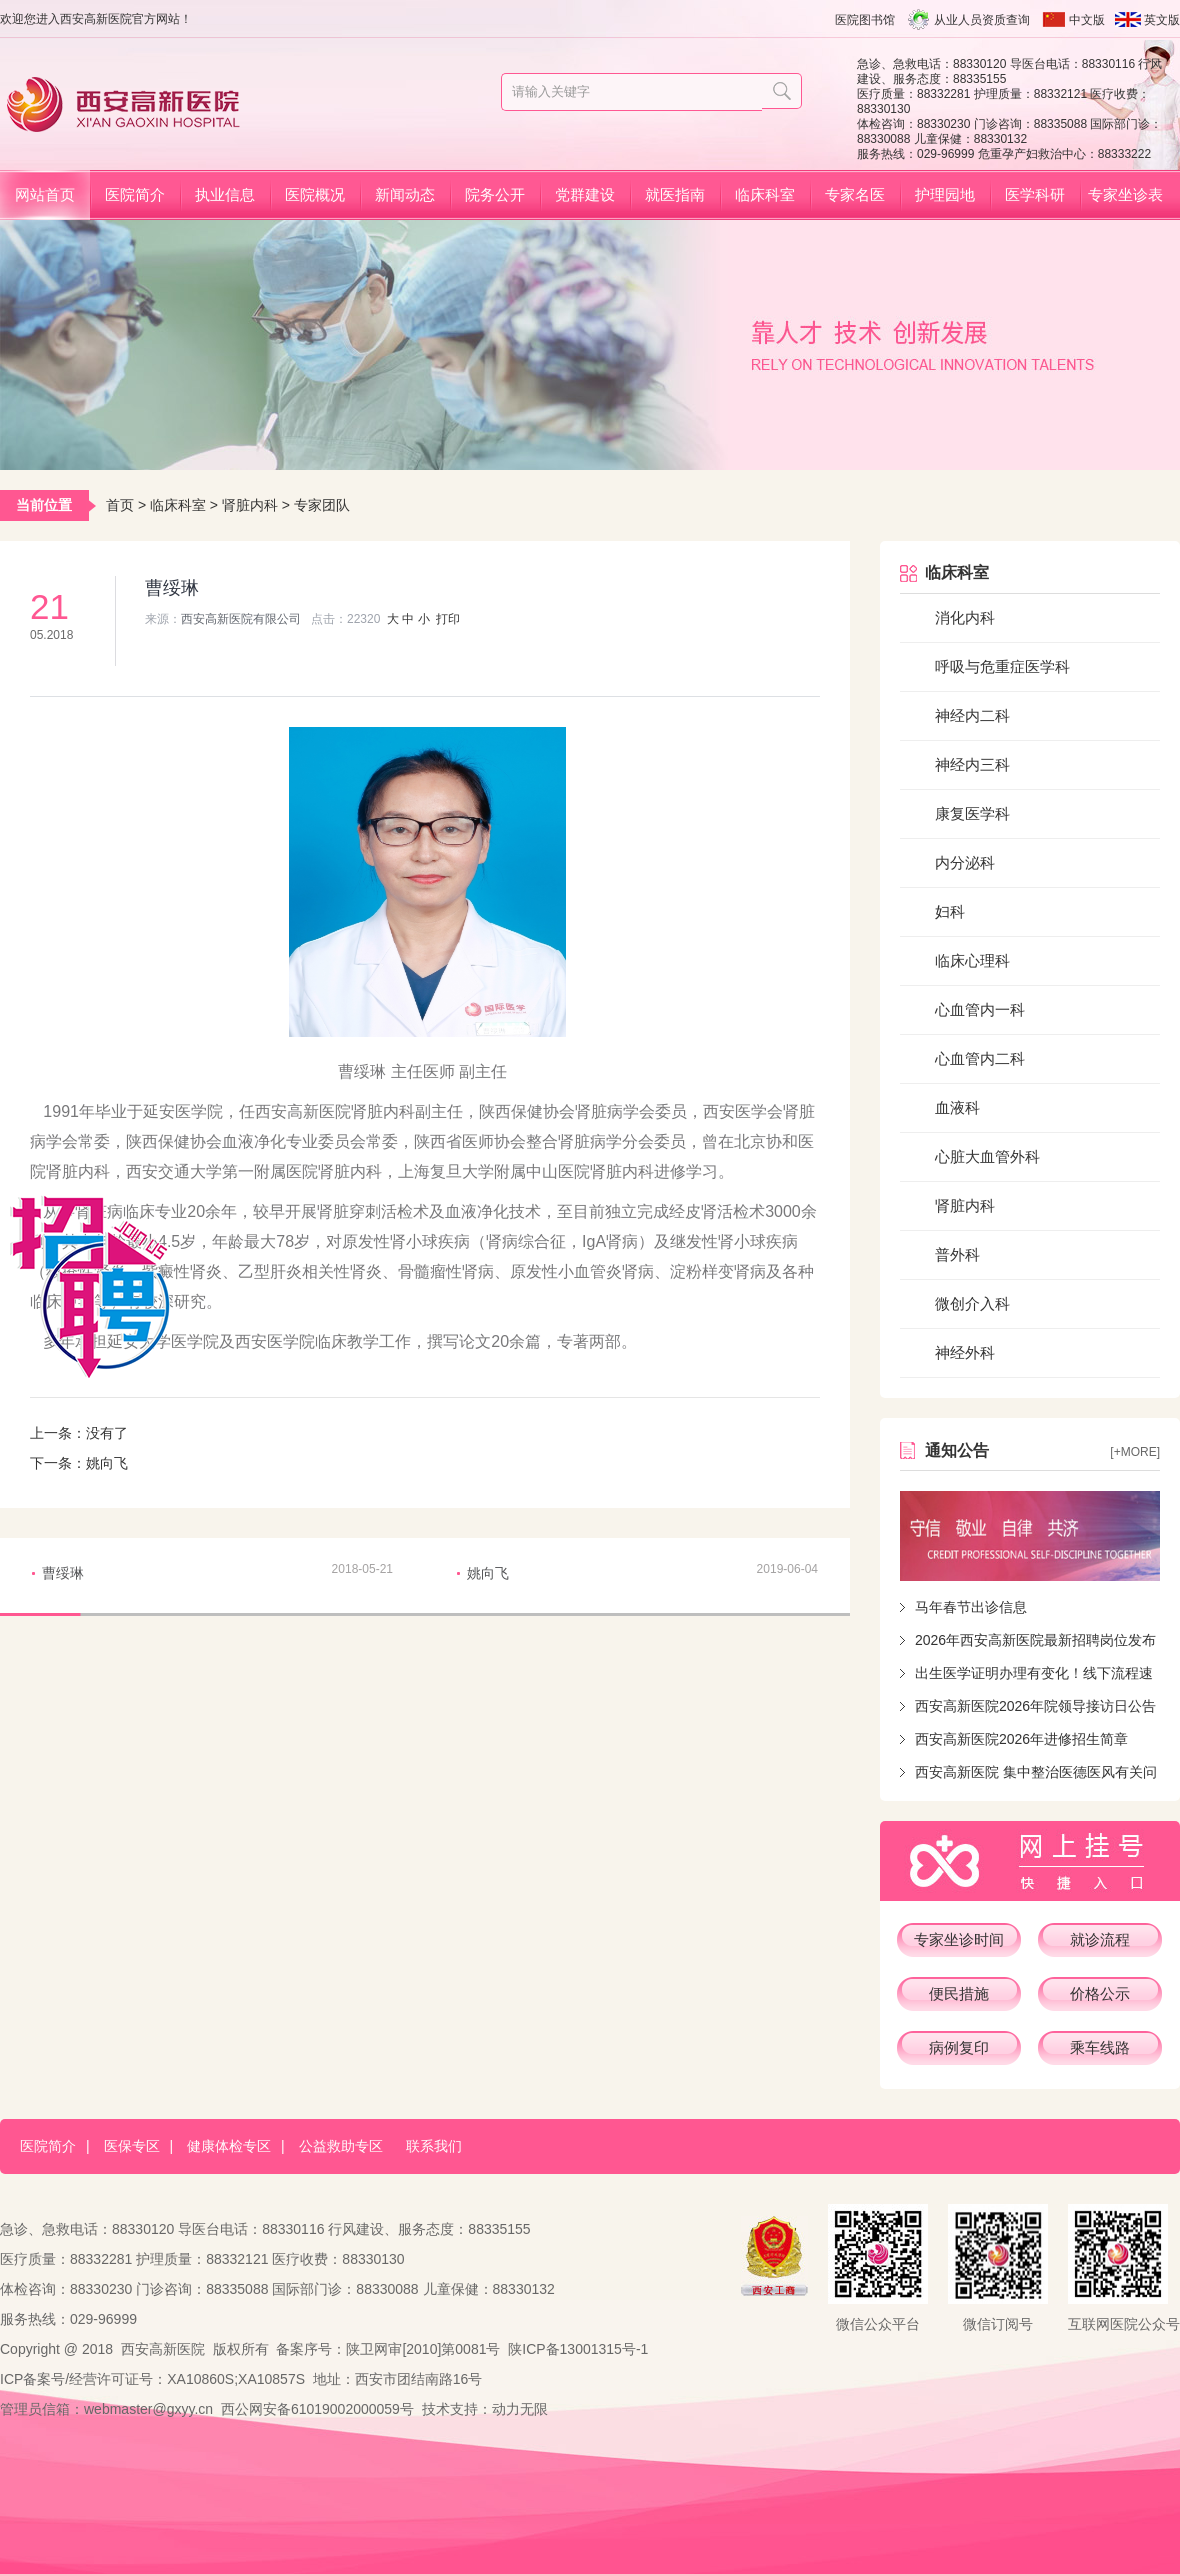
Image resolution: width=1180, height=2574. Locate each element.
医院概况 (315, 194)
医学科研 (1035, 194)
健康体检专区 (229, 2146)
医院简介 (135, 194)
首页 (120, 505)
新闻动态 (405, 194)
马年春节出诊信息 (971, 1607)
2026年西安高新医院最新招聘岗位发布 (1035, 1640)
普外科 (957, 1254)
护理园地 (945, 194)
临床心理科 (972, 960)
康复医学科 (972, 813)
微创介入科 (972, 1303)
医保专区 (132, 2146)
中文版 (1087, 20)
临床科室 (765, 194)
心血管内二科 (980, 1058)
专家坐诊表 (1125, 194)
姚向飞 (107, 1463)
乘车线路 (1100, 2047)
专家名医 (855, 194)
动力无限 (520, 2409)
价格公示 (1100, 1993)
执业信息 (225, 194)
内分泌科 (965, 862)
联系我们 (434, 2146)
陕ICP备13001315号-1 (578, 2349)
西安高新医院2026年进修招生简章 (1021, 1739)
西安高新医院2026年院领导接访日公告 (1035, 1706)
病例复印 (959, 2047)
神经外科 (965, 1352)
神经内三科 (972, 764)
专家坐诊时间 (959, 1939)
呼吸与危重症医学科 (1002, 666)
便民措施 (959, 1993)
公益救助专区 (341, 2146)
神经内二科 (972, 715)
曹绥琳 (63, 1573)
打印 (448, 619)
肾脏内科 (250, 505)
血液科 (957, 1107)
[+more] (1135, 1452)
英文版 (1162, 20)
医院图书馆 (865, 20)
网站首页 (45, 194)
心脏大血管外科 (987, 1156)
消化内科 (965, 617)
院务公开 (495, 194)
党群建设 (585, 194)
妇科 (950, 911)
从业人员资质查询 (982, 20)
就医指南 (675, 194)
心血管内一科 (980, 1009)
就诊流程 (1100, 1939)
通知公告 (957, 1450)
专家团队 (322, 505)
